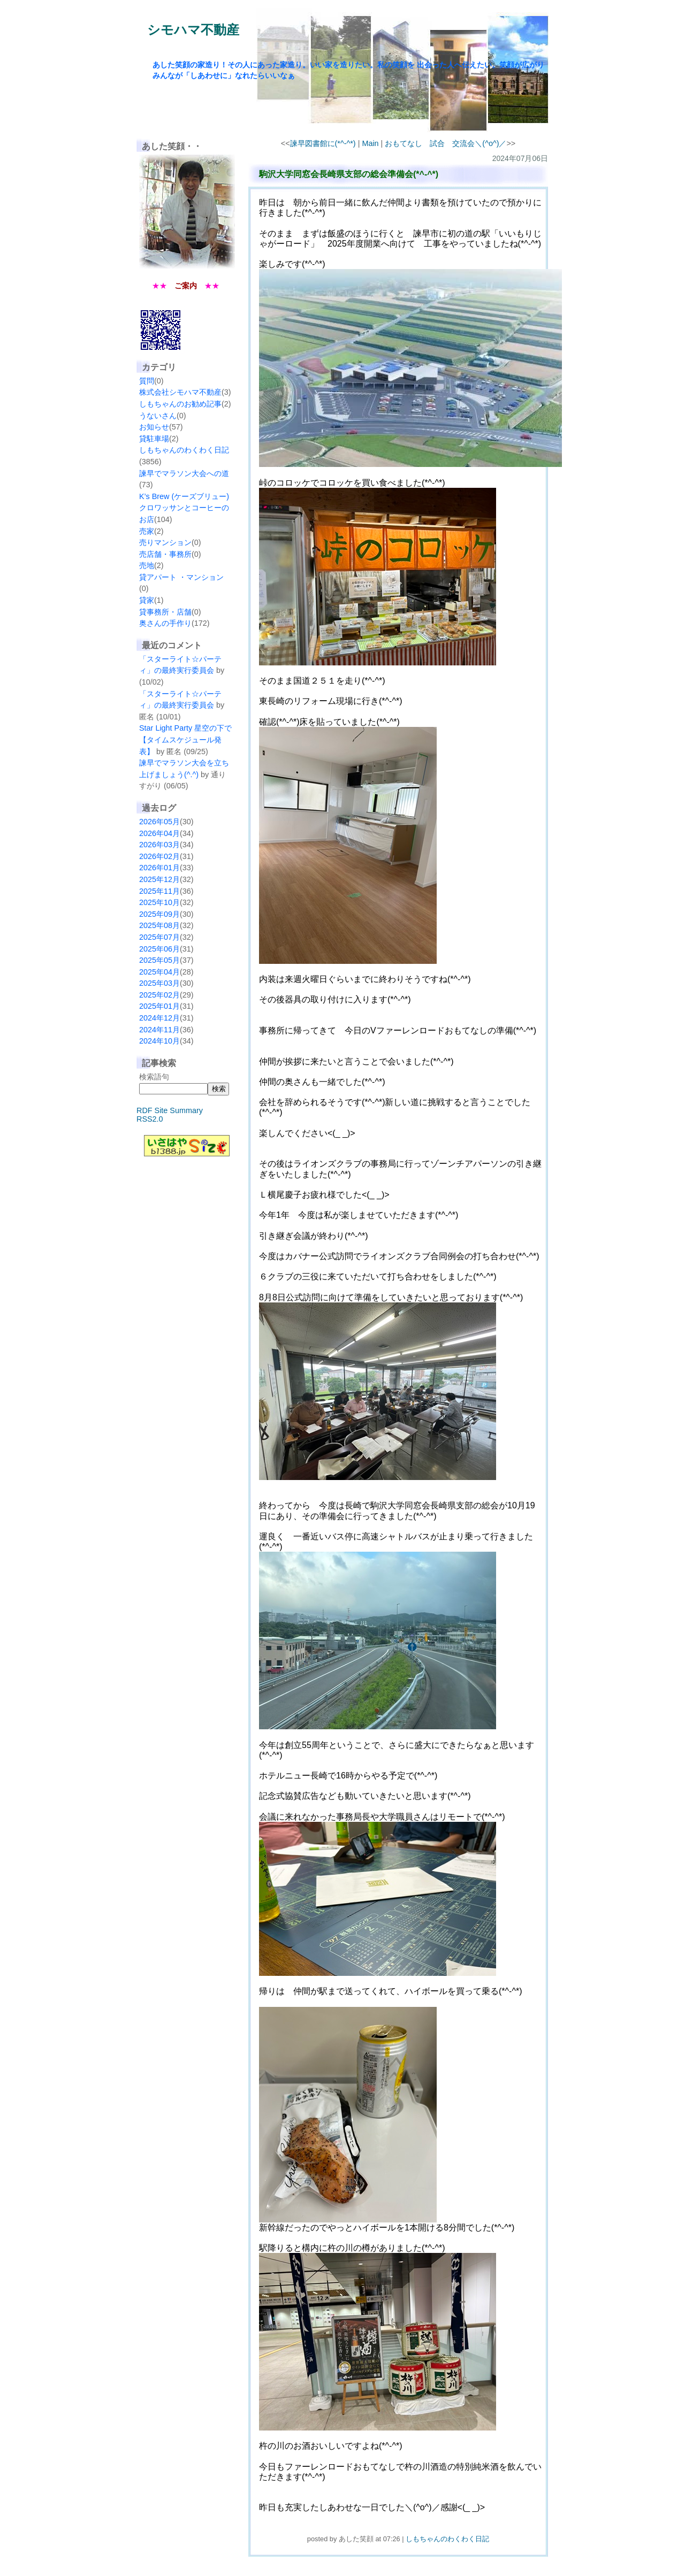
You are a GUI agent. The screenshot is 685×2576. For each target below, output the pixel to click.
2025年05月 (159, 960)
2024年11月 (159, 1029)
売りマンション (165, 542)
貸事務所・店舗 (165, 612)
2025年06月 (159, 949)
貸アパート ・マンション (181, 577)
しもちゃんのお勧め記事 (180, 404)
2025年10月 (159, 902)
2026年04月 (159, 833)
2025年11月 (159, 891)
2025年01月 (159, 1006)
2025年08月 (159, 925)
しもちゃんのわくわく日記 (184, 450)
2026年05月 (159, 821)
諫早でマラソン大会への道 (184, 473)
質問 (146, 381)
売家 (146, 531)
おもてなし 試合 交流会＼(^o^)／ (445, 143)
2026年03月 (159, 844)
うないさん (158, 415)
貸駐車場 (154, 438)
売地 (146, 565)
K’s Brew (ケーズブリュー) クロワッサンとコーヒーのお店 (184, 508)
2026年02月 (159, 856)
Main (370, 143)
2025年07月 (159, 937)
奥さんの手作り (165, 623)
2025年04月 (159, 972)
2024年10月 (159, 1041)
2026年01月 (159, 867)
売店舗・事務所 (165, 554)
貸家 (146, 600)
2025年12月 (159, 879)
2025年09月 (159, 914)
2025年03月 (159, 983)
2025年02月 (159, 995)
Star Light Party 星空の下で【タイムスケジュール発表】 (185, 739)
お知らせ (154, 427)
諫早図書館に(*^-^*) (323, 143)
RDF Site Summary (169, 1110)
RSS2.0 (149, 1119)
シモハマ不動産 (193, 29)
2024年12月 (159, 1018)
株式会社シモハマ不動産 (180, 392)
